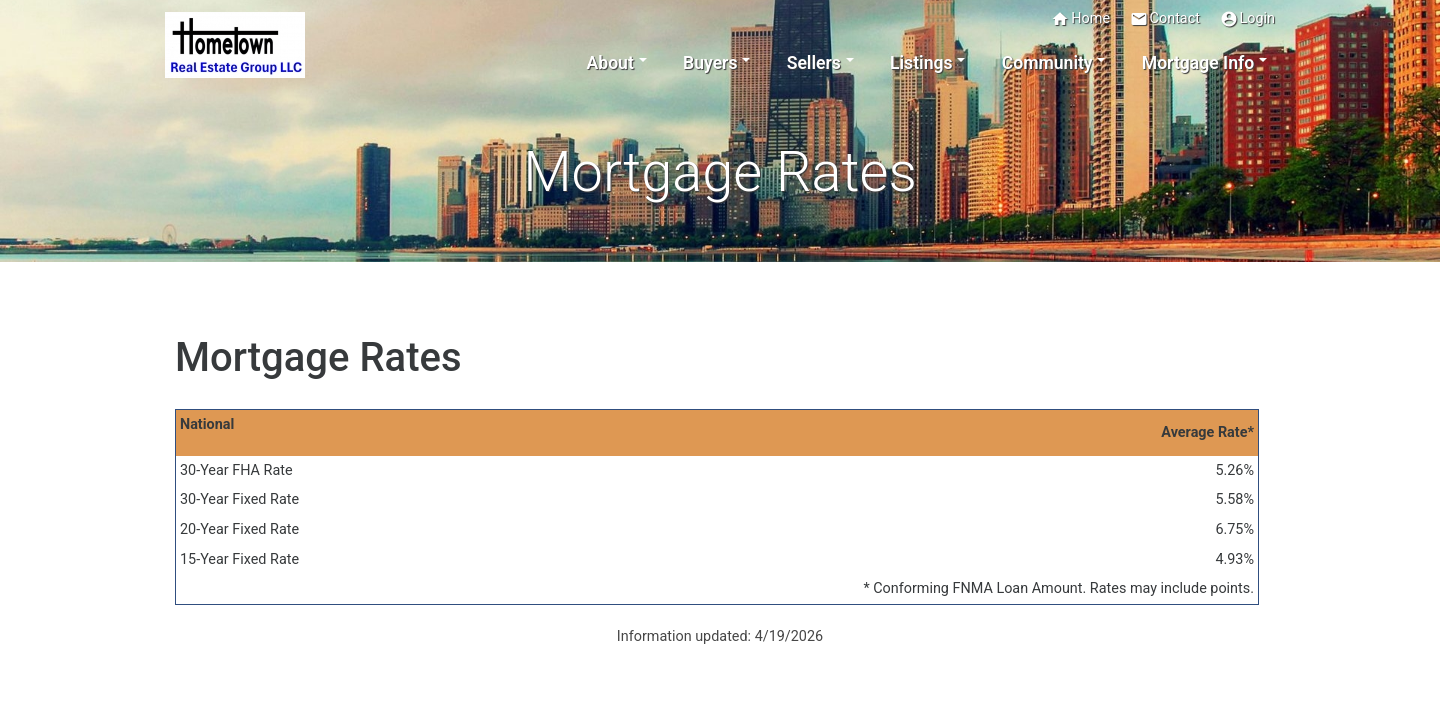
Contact (1165, 19)
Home (1080, 19)
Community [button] (1047, 63)
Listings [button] (921, 63)
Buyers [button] (710, 63)
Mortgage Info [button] (1198, 63)
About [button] (610, 63)
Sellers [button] (814, 63)
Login (1248, 19)
